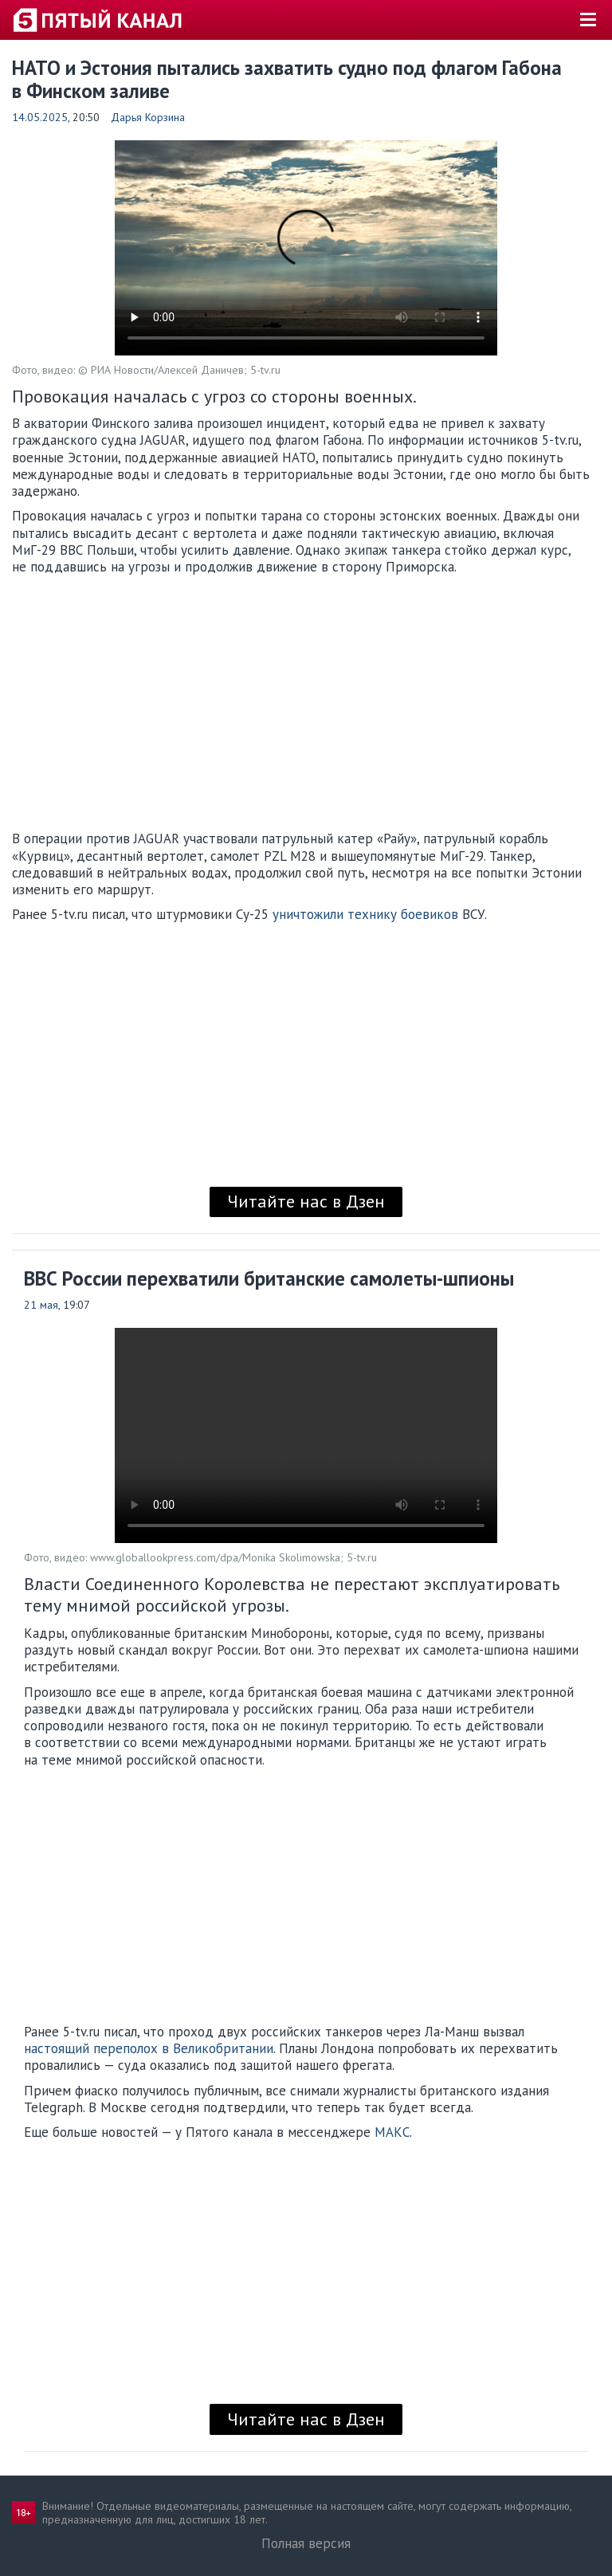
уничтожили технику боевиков (365, 914)
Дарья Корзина (148, 117)
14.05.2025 (40, 117)
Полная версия (306, 2543)
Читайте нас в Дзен (306, 1201)
